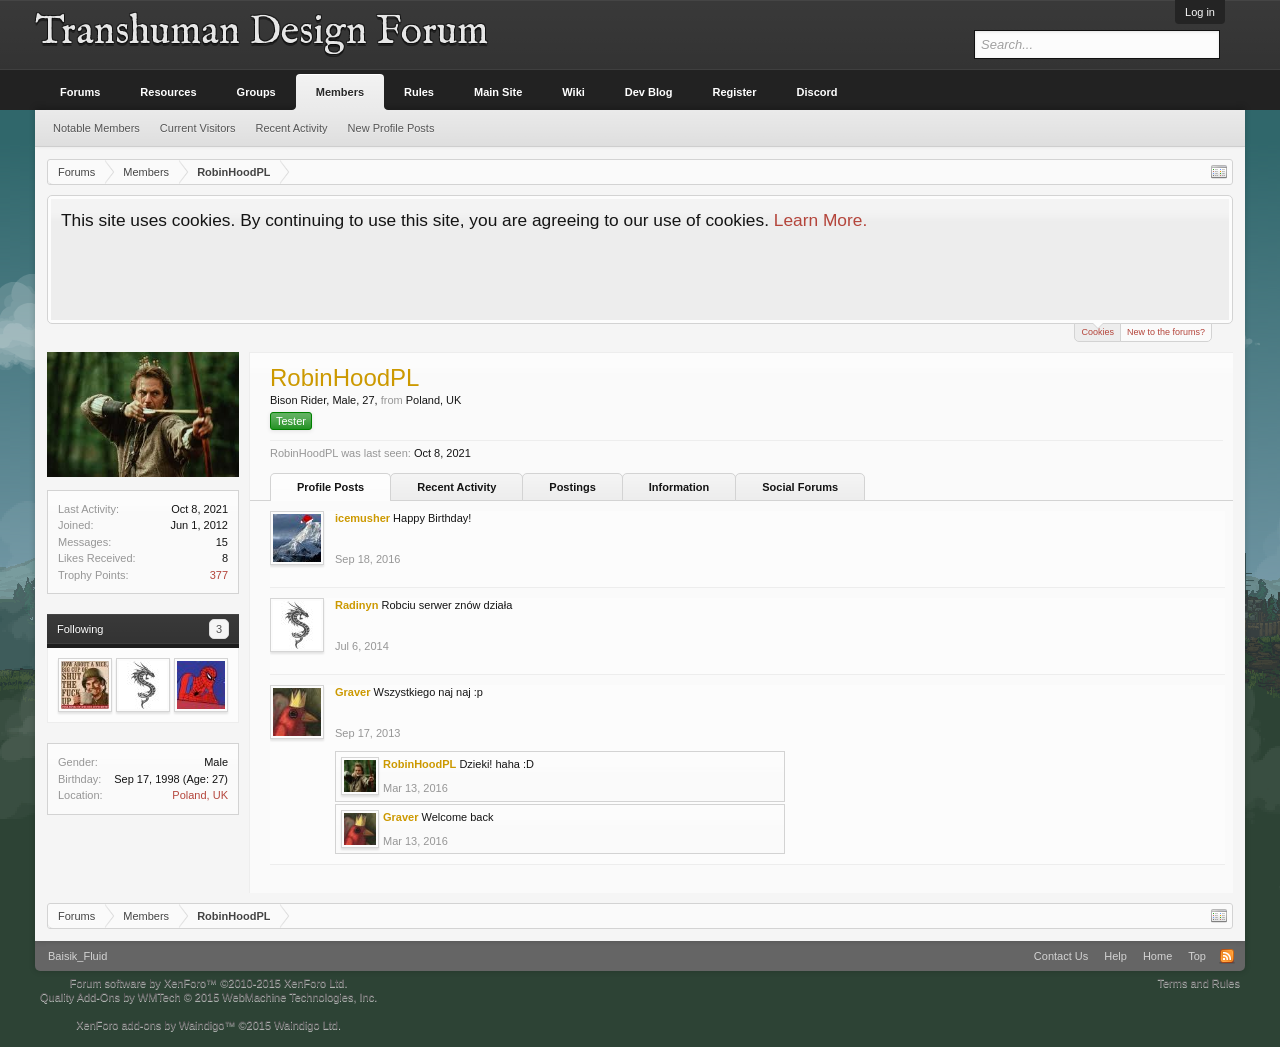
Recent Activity (456, 487)
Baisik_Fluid (77, 956)
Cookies (1097, 330)
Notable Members (96, 128)
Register (735, 92)
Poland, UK (200, 795)
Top (1197, 956)
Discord (817, 92)
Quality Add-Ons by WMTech (208, 997)
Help (1115, 956)
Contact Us (1061, 956)
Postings (572, 487)
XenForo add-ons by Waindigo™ (155, 1025)
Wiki (573, 92)
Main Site (498, 92)
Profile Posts (330, 487)
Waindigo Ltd (306, 1025)
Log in (1200, 12)
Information (679, 487)
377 (219, 575)
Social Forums (800, 487)
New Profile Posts (391, 128)
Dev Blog (649, 92)
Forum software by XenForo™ (209, 983)
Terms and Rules (1198, 983)
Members (340, 92)
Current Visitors (198, 128)
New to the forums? (1166, 332)
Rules (419, 92)
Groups (256, 92)
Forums (80, 92)
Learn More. (820, 220)
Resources (168, 92)
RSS (1227, 956)
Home (1157, 956)
